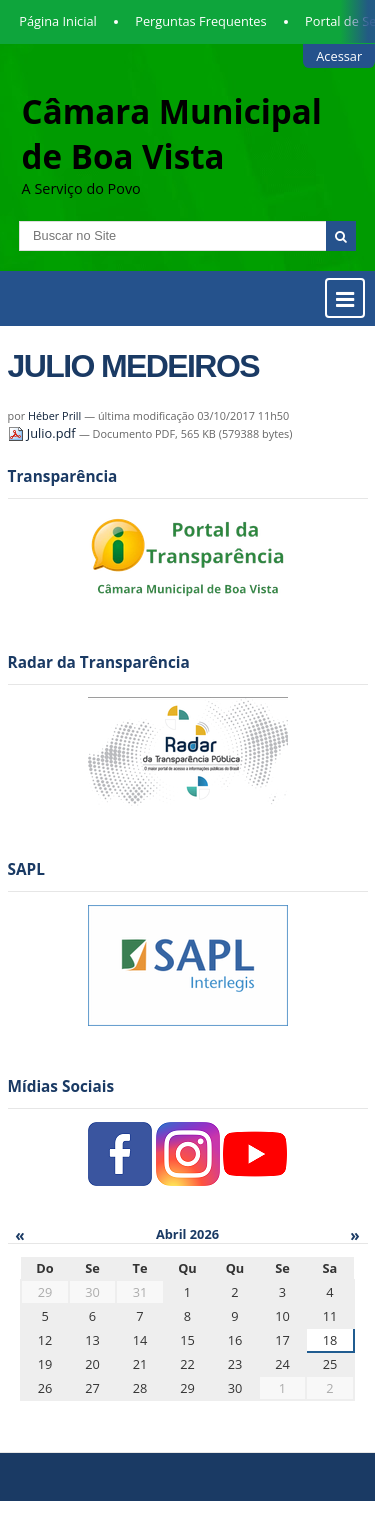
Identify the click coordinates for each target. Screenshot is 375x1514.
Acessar (339, 56)
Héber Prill (54, 415)
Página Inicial (58, 21)
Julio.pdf (43, 433)
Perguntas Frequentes (200, 21)
